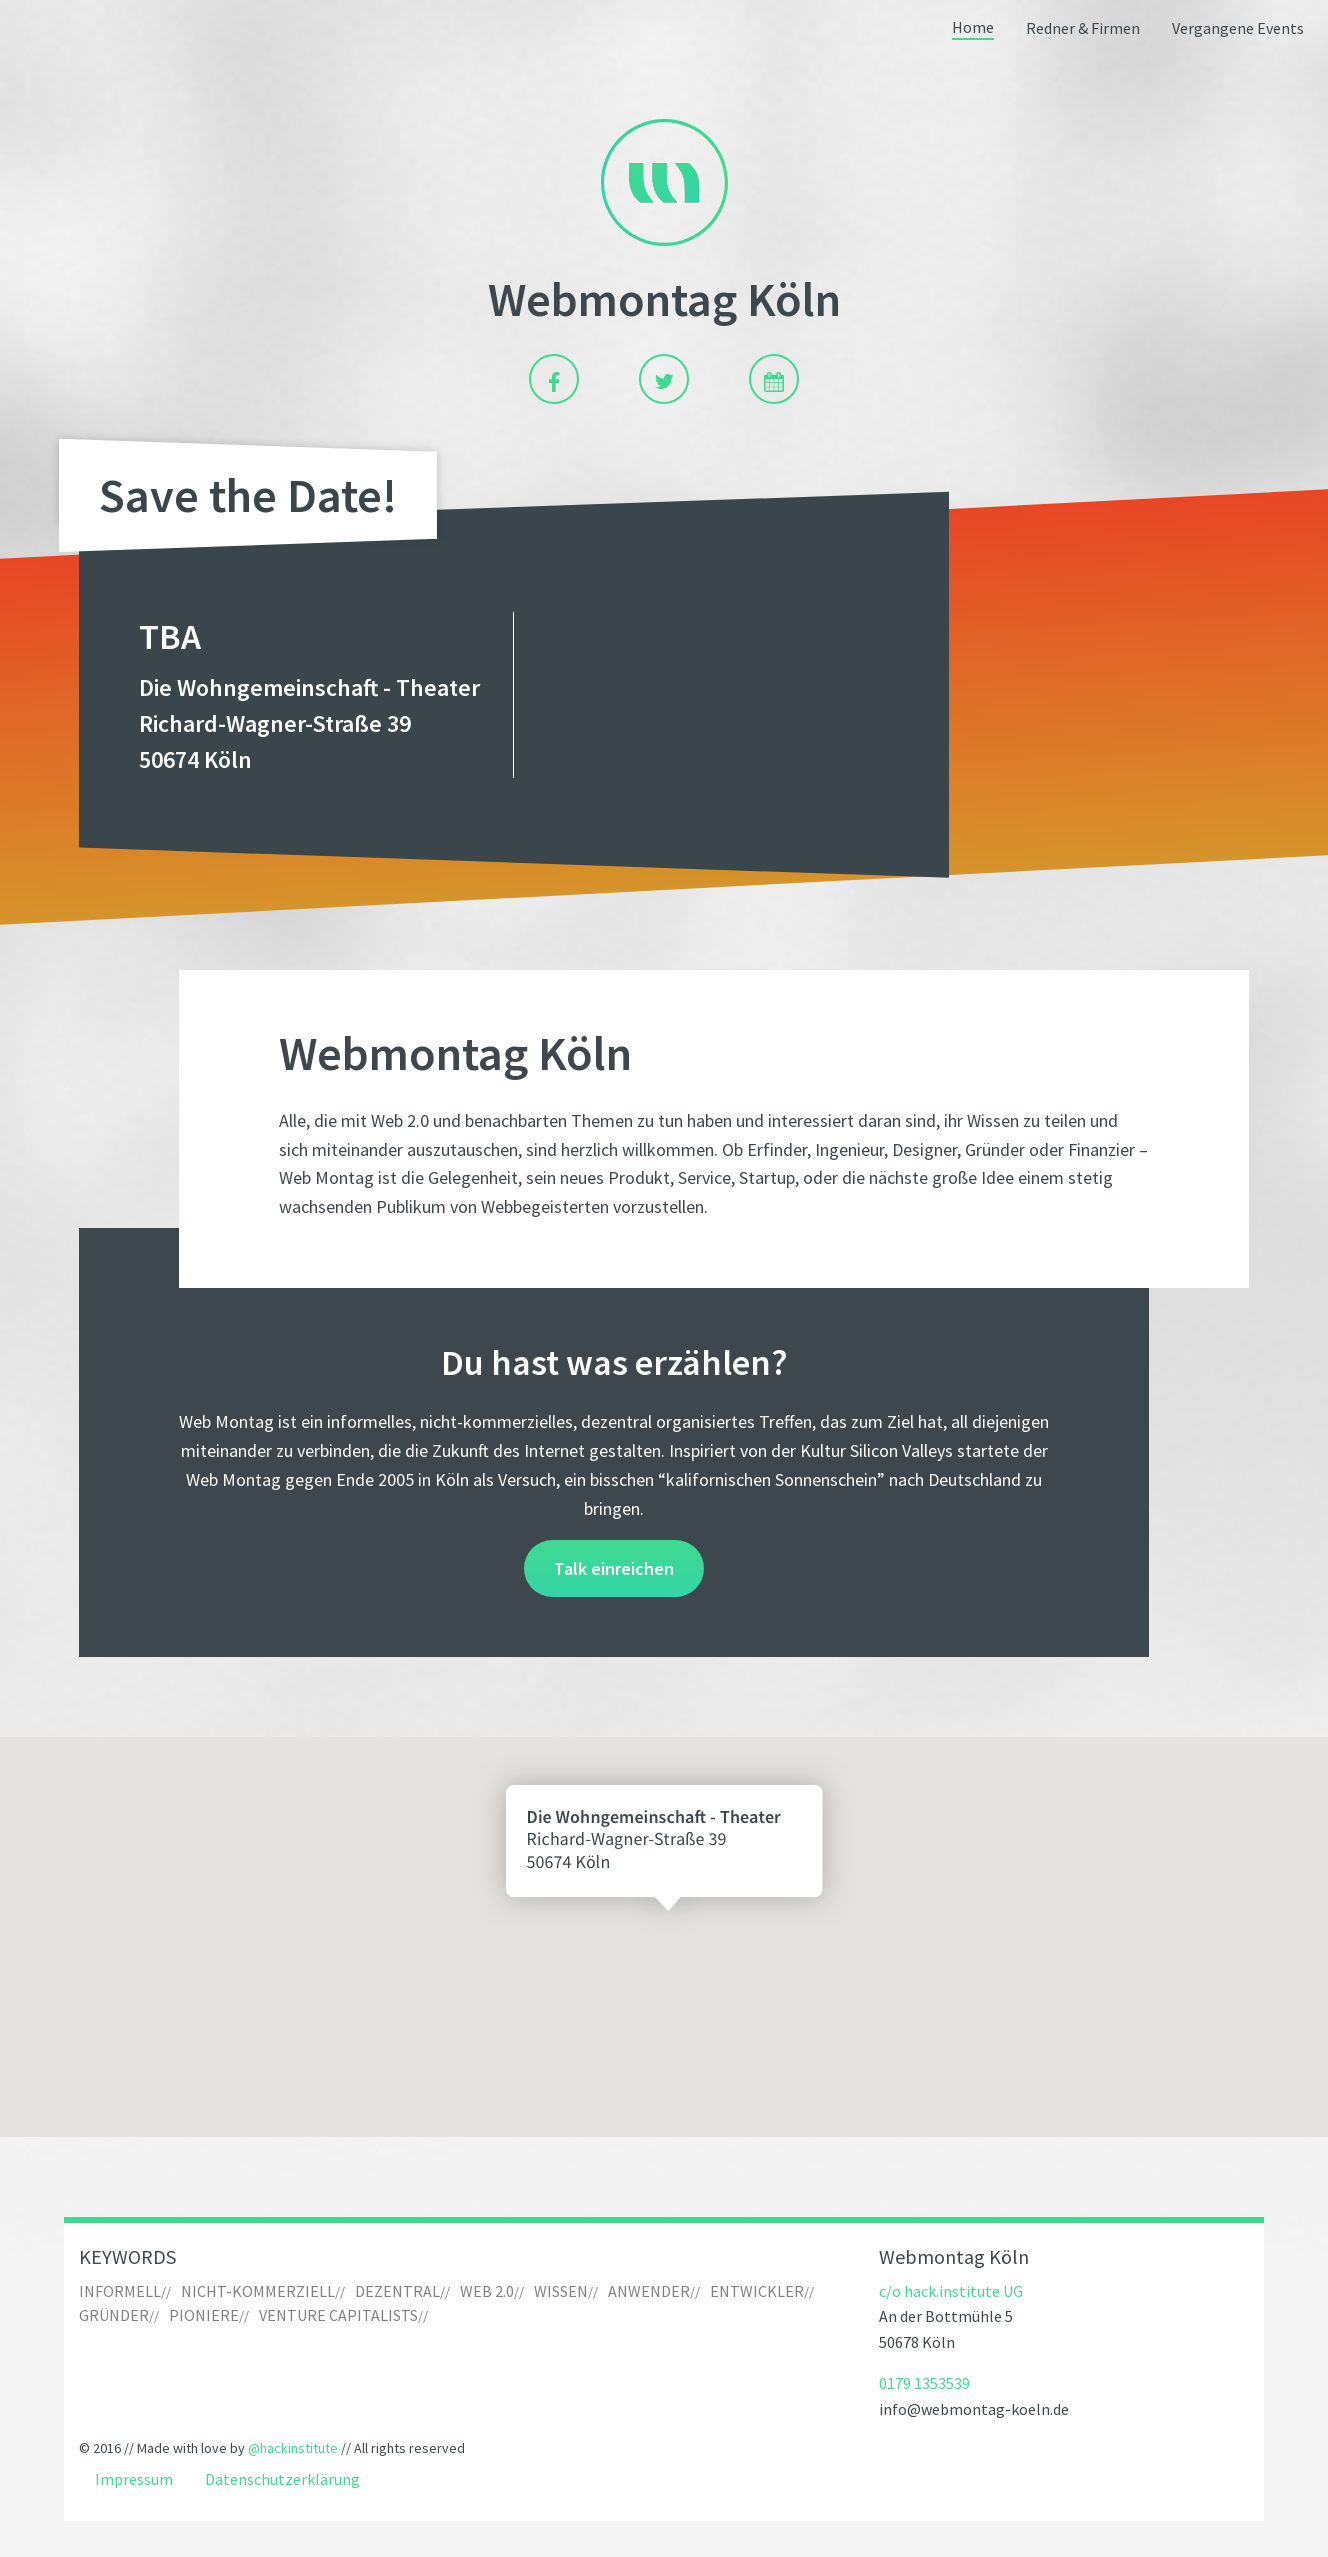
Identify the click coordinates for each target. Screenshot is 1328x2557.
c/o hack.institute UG (951, 2291)
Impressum (134, 2480)
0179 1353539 (924, 2383)
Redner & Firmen (1083, 29)
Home (973, 28)
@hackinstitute (293, 2448)
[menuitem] (973, 29)
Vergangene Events (1238, 29)
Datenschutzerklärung (282, 2480)
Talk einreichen (614, 1568)
